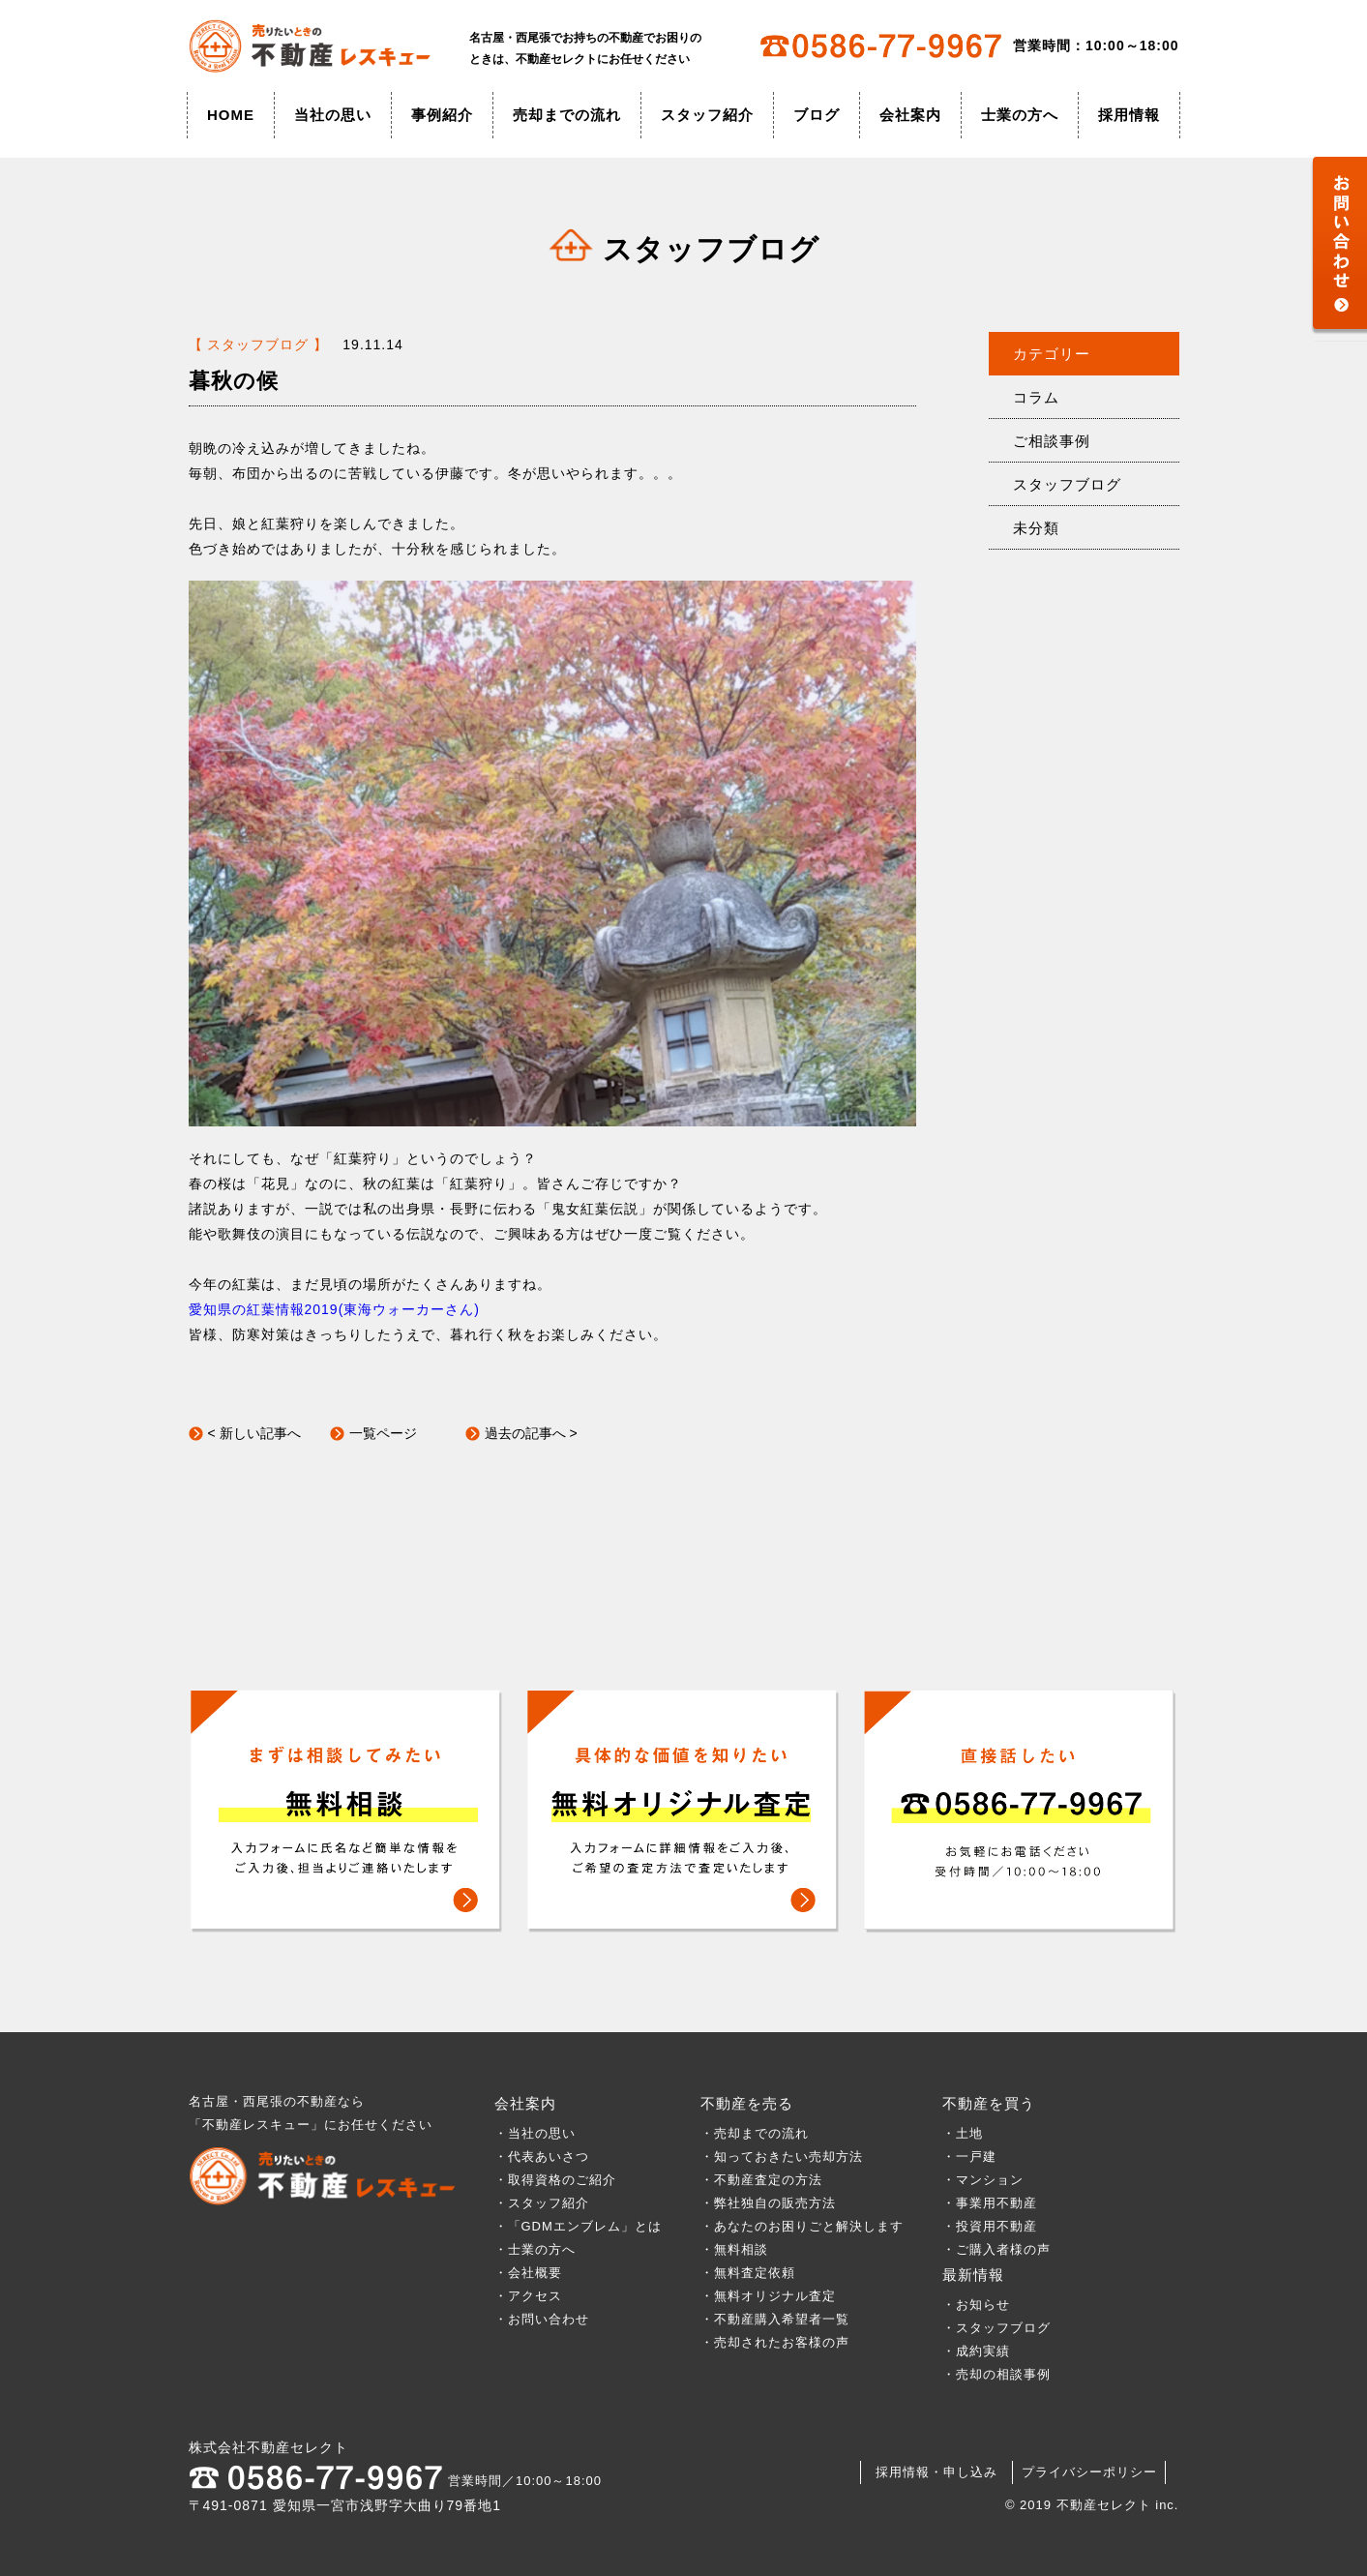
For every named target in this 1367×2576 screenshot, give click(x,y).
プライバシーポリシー (1089, 2472)
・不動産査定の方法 (761, 2179)
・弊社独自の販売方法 (768, 2203)
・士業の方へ (535, 2249)
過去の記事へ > (531, 1433)
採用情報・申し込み (936, 2472)
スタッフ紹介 (707, 114)
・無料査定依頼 (747, 2272)
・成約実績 (976, 2351)
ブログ (816, 114)
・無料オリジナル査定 (768, 2296)
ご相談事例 (1051, 441)
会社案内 (910, 114)
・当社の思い (535, 2133)
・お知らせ (976, 2304)
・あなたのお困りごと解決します (802, 2226)
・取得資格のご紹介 (555, 2179)
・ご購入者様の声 (996, 2249)
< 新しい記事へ (254, 1433)
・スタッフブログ (996, 2328)
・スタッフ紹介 (541, 2203)
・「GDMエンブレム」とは (578, 2226)
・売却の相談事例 (996, 2374)
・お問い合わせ (541, 2319)
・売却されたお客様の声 (774, 2342)
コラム (1036, 397)
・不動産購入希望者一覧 (774, 2319)
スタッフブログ (1067, 484)
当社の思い (332, 114)
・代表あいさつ (541, 2156)
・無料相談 (734, 2249)
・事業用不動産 (989, 2203)
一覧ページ (383, 1433)
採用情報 (1129, 114)
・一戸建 (969, 2156)
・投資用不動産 (989, 2226)
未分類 (1036, 528)
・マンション (983, 2179)
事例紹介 (442, 114)
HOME (230, 114)
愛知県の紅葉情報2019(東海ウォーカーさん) (334, 1309)
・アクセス (528, 2296)
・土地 (969, 2133)
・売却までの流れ (754, 2133)
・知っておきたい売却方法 (781, 2156)
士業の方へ (1019, 114)
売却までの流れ (567, 114)
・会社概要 (528, 2272)
